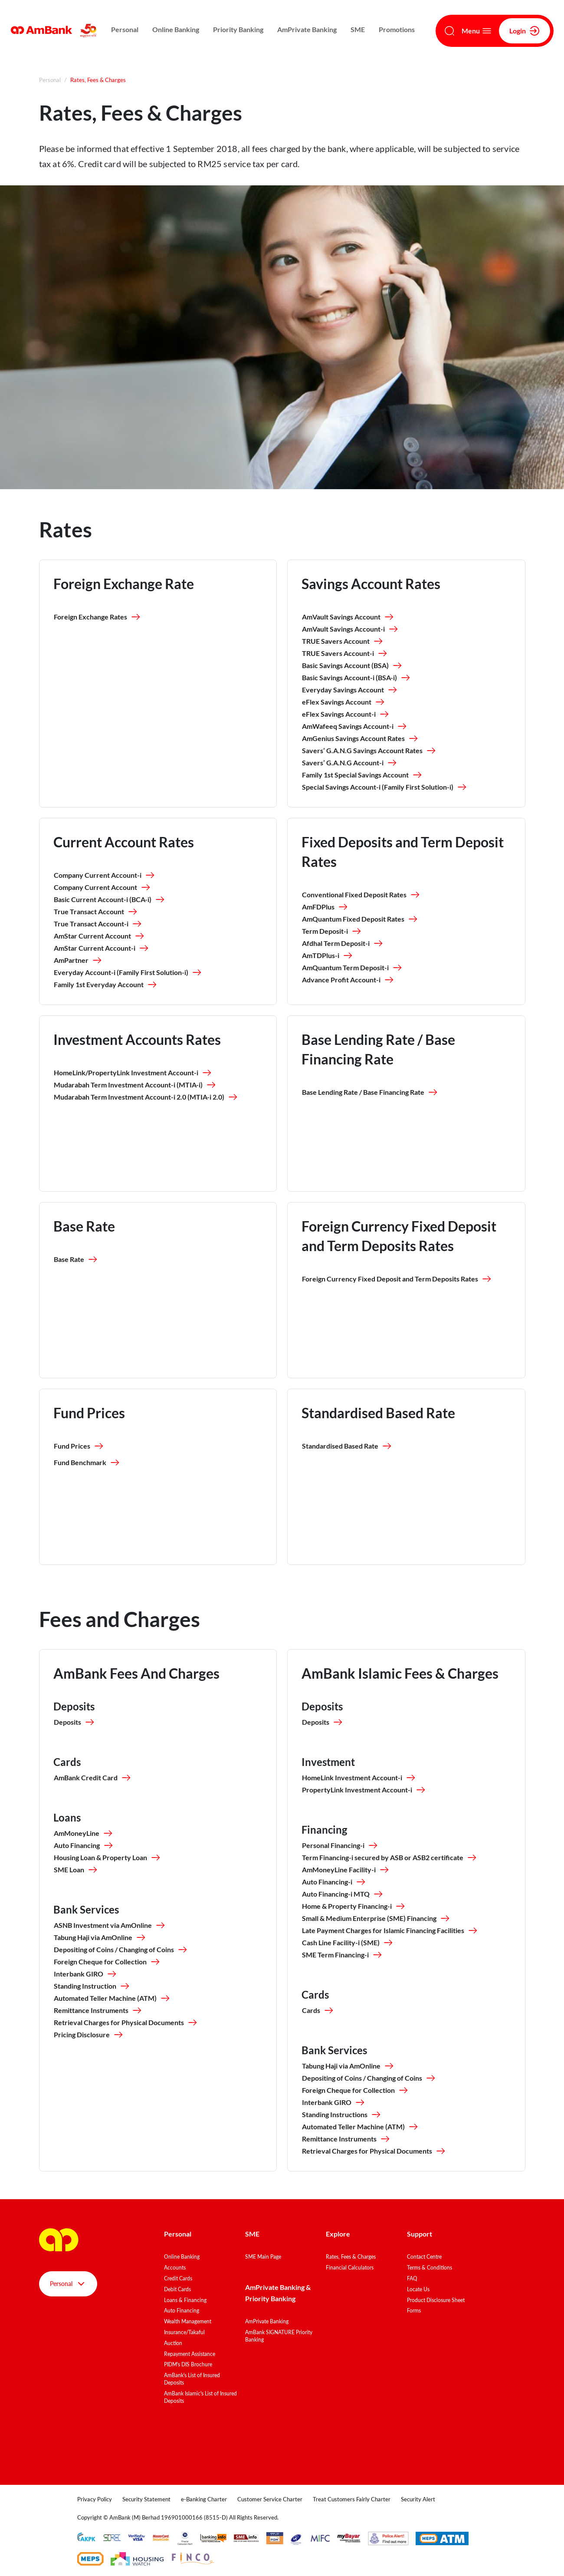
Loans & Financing (185, 2300)
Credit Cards (178, 2278)
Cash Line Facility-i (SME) (347, 1942)
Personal (124, 29)
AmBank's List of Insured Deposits (192, 2379)
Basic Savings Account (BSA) (352, 665)
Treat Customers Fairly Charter (351, 2499)
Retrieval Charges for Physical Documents (126, 2022)
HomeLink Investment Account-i (359, 1777)
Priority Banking (238, 29)
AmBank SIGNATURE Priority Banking (278, 2336)
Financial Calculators (350, 2267)
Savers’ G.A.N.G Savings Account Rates (369, 750)
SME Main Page (263, 2256)
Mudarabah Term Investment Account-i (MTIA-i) (135, 1085)
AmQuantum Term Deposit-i (352, 967)
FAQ (412, 2278)
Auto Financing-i (334, 1882)
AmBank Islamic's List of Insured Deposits (200, 2397)
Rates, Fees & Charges (351, 2256)
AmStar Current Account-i (101, 948)
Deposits (74, 1722)
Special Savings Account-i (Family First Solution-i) (384, 787)
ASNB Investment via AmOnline (110, 1925)
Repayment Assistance (189, 2354)
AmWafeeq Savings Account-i (354, 726)
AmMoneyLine (83, 1833)
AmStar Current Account (99, 936)
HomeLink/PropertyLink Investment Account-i (133, 1072)
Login (524, 31)
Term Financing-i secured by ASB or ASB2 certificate (389, 1857)
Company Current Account (102, 887)
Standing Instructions (341, 2114)
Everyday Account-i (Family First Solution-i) (128, 972)
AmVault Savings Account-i (350, 629)
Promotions (397, 29)
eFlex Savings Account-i (346, 714)
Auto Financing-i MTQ (343, 1894)
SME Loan (76, 1869)
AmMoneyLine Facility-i (346, 1869)
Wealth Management (187, 2321)
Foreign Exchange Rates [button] (97, 617)
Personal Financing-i (340, 1845)
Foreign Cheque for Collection (107, 1962)
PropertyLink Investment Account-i (364, 1790)
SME (358, 29)
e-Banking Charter (204, 2499)
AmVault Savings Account (348, 617)
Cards (318, 2010)
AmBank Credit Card (92, 1777)
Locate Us (418, 2289)
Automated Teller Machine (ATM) (112, 1998)
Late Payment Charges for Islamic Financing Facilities (390, 1930)
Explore (338, 2234)
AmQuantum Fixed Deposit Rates (360, 919)
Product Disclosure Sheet (436, 2300)
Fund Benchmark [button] (87, 1462)
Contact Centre (424, 2256)
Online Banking (175, 29)
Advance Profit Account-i (348, 980)
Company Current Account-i (104, 875)
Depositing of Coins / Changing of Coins (121, 1949)
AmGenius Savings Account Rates (360, 738)
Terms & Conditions (429, 2267)
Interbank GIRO (85, 1974)
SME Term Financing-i (342, 1955)
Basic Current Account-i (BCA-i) (109, 899)
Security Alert (418, 2499)
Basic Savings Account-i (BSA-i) (356, 677)
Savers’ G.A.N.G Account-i (349, 763)
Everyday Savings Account (350, 690)
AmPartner (78, 960)
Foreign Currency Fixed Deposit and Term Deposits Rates (397, 1279)
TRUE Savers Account (343, 641)
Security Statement (146, 2499)
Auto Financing (84, 1845)
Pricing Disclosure (89, 2034)
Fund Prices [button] (79, 1446)
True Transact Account (96, 911)
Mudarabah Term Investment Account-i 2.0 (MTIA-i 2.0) (146, 1097)
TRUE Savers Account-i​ (345, 653)
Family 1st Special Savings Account (362, 775)
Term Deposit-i (332, 931)
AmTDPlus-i (327, 955)
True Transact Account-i (98, 924)
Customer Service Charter (269, 2499)
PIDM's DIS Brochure (188, 2364)
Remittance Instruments (98, 2010)
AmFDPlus (325, 907)
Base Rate (76, 1259)
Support (419, 2234)
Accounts (175, 2267)
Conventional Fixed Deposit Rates (361, 894)
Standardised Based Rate (347, 1446)
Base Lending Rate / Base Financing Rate (370, 1092)
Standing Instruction (92, 1986)
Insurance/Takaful (184, 2332)
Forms (414, 2310)
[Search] (449, 30)
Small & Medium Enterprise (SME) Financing (376, 1918)
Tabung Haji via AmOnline (100, 1937)
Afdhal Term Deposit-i (343, 943)
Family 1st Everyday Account (105, 984)
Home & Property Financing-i (354, 1906)
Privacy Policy (94, 2499)
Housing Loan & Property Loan (107, 1857)
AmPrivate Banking (307, 29)
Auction (173, 2343)
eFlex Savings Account (343, 702)
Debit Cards (177, 2289)
